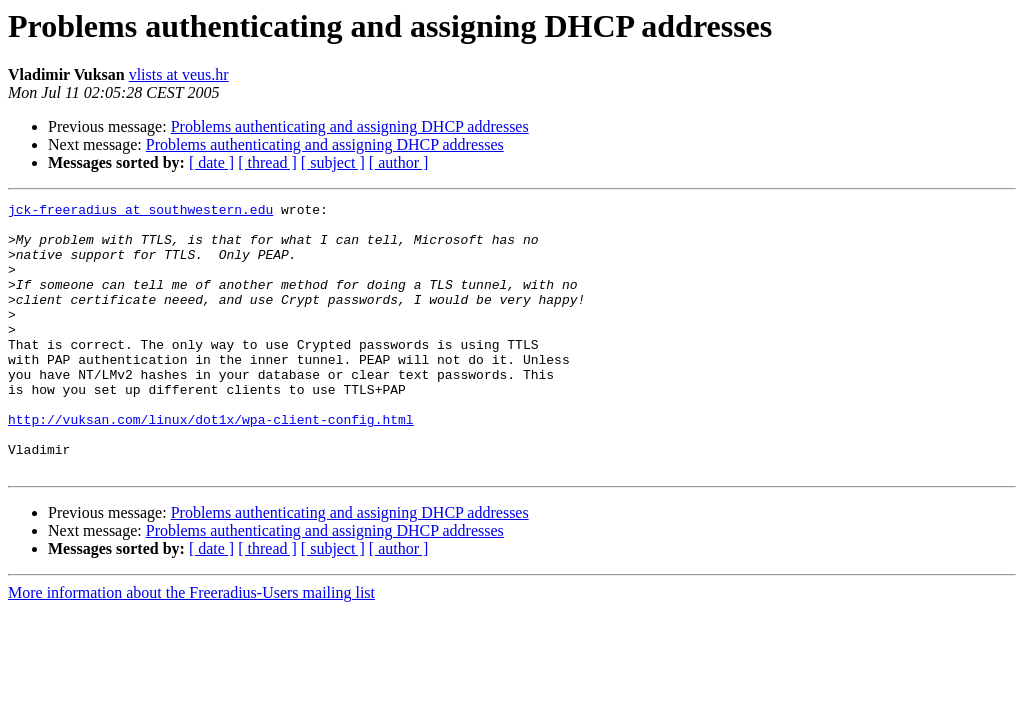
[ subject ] (333, 162)
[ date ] (211, 162)
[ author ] (399, 162)
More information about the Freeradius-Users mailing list (191, 646)
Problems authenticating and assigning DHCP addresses (350, 126)
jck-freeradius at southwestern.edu (140, 212)
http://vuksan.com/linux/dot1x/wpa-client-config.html (211, 464)
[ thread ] (267, 162)
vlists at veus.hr (179, 74)
